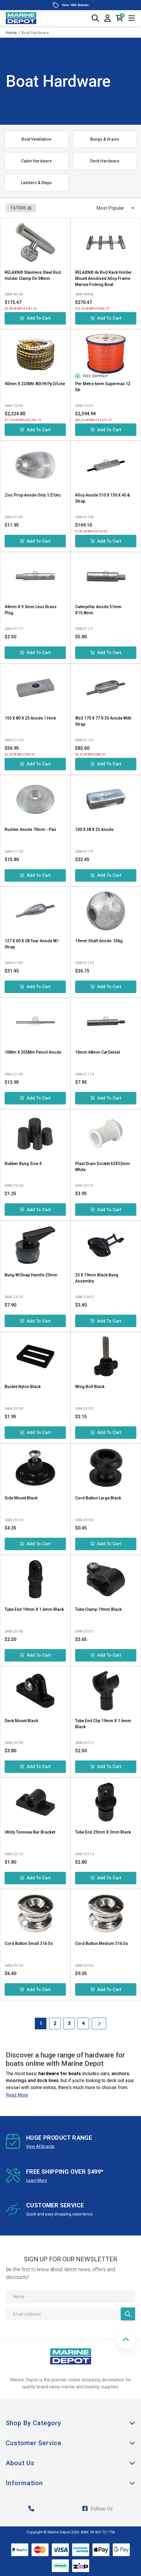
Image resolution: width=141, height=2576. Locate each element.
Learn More (36, 2180)
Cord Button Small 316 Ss (29, 1943)
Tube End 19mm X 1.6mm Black (34, 1609)
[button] (125, 2339)
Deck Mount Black (21, 1720)
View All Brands (40, 2146)
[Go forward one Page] (99, 2023)
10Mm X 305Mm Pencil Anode (33, 1052)
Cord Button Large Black (98, 1498)
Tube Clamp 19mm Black (98, 1609)
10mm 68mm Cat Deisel (97, 1052)
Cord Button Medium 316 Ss (101, 1943)
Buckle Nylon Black (23, 1386)
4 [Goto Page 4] (83, 2023)
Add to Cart (35, 318)
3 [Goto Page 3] (69, 2023)
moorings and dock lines (32, 2080)
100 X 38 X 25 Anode (94, 829)
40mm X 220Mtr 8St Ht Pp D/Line (35, 383)
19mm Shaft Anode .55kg (99, 941)
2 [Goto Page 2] (55, 2023)
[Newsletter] (128, 2313)
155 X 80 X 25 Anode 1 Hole (30, 718)
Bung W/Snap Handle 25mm (31, 1275)
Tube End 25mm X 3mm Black (103, 1832)
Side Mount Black (21, 1498)
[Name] (70, 2296)
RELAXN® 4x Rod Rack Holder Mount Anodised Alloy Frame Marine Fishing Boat (103, 278)
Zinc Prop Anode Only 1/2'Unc (33, 495)
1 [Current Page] (40, 2023)
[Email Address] (70, 2313)
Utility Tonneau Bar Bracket (30, 1832)
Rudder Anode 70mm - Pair (31, 829)
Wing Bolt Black (89, 1386)
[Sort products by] (113, 207)
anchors (119, 2073)
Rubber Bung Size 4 (23, 1163)
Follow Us (97, 2509)
